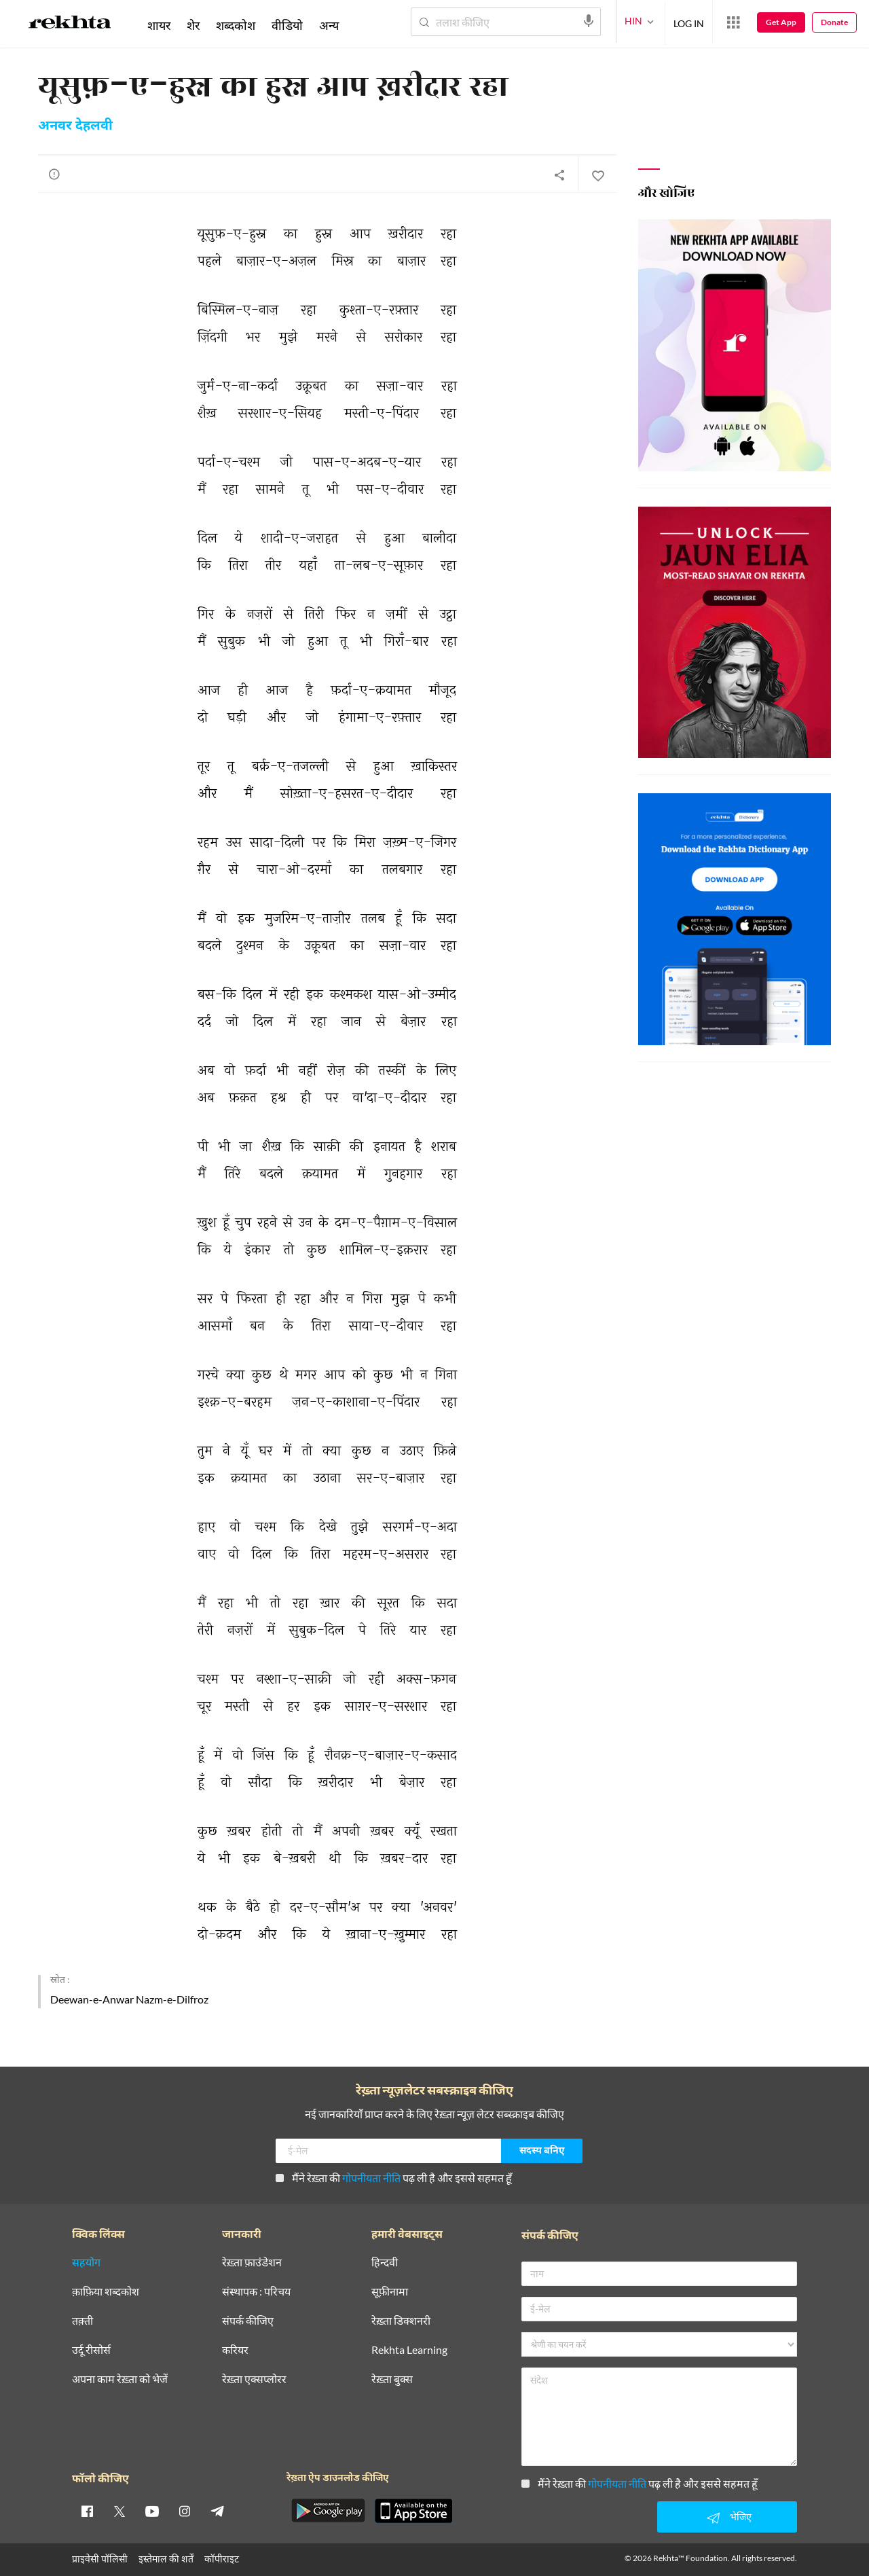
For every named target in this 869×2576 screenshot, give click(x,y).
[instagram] (185, 2511)
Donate (834, 22)
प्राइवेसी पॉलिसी (100, 2558)
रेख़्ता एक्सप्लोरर (254, 2379)
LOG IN (688, 21)
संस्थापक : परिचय (256, 2292)
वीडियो (287, 25)
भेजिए (727, 2517)
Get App (781, 22)
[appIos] (413, 2511)
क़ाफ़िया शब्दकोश (105, 2292)
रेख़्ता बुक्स (392, 2379)
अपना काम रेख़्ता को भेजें (120, 2379)
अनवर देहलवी (75, 126)
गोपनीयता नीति (371, 2177)
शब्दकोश (235, 25)
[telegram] (217, 2511)
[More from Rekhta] (733, 22)
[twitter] (119, 2511)
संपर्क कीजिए (248, 2321)
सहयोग (86, 2262)
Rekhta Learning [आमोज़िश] (409, 2350)
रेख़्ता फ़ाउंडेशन (252, 2262)
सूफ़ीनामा (389, 2292)
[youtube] (152, 2511)
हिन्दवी (384, 2262)
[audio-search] (589, 21)
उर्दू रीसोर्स (91, 2350)
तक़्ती (82, 2321)
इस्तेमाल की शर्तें (165, 2558)
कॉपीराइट (221, 2558)
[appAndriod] (328, 2511)
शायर (158, 25)
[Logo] (69, 24)
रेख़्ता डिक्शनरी (400, 2321)
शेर (193, 25)
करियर (235, 2350)
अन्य (329, 25)
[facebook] (87, 2511)
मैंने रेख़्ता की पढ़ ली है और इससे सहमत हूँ (394, 2177)
